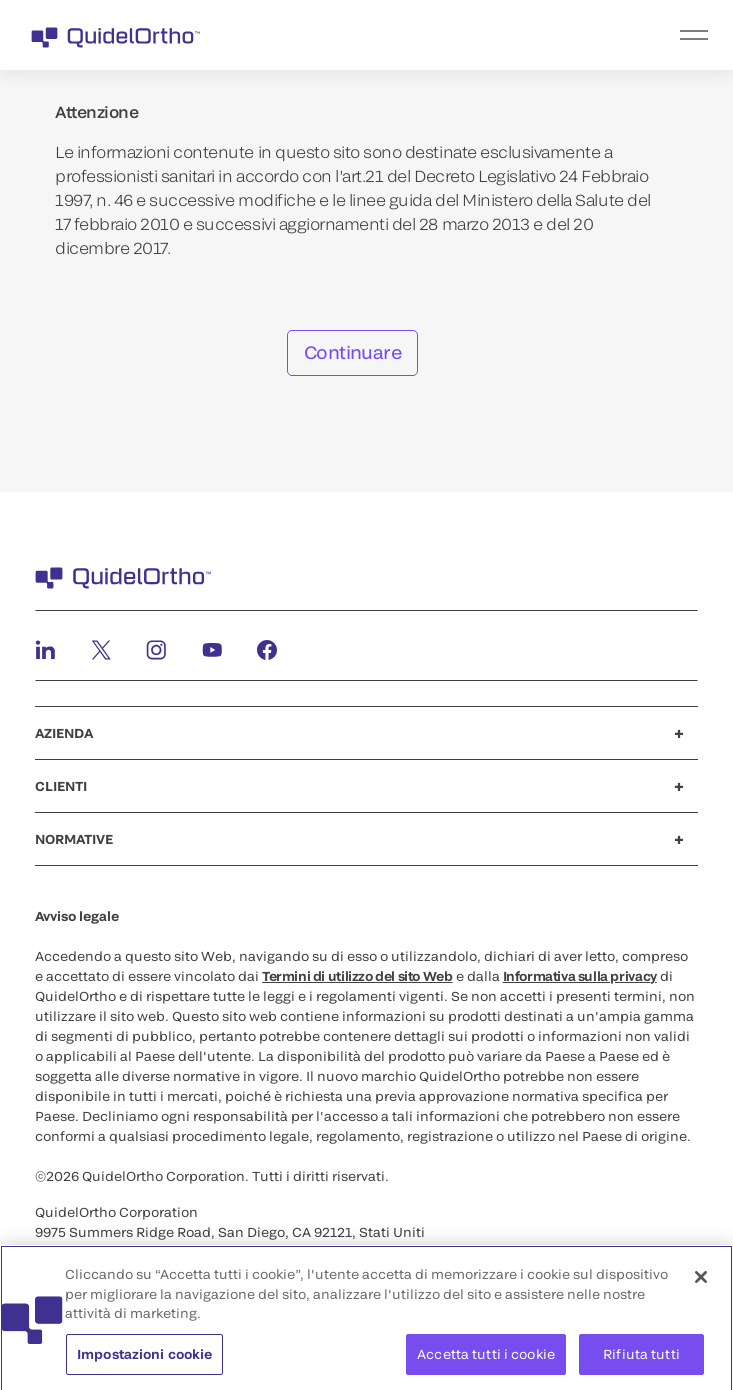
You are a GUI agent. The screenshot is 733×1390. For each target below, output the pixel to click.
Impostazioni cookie (144, 1359)
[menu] (489, 35)
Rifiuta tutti (641, 1359)
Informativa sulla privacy (580, 976)
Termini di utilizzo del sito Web (357, 976)
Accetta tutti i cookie (486, 1359)
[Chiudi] (701, 1282)
